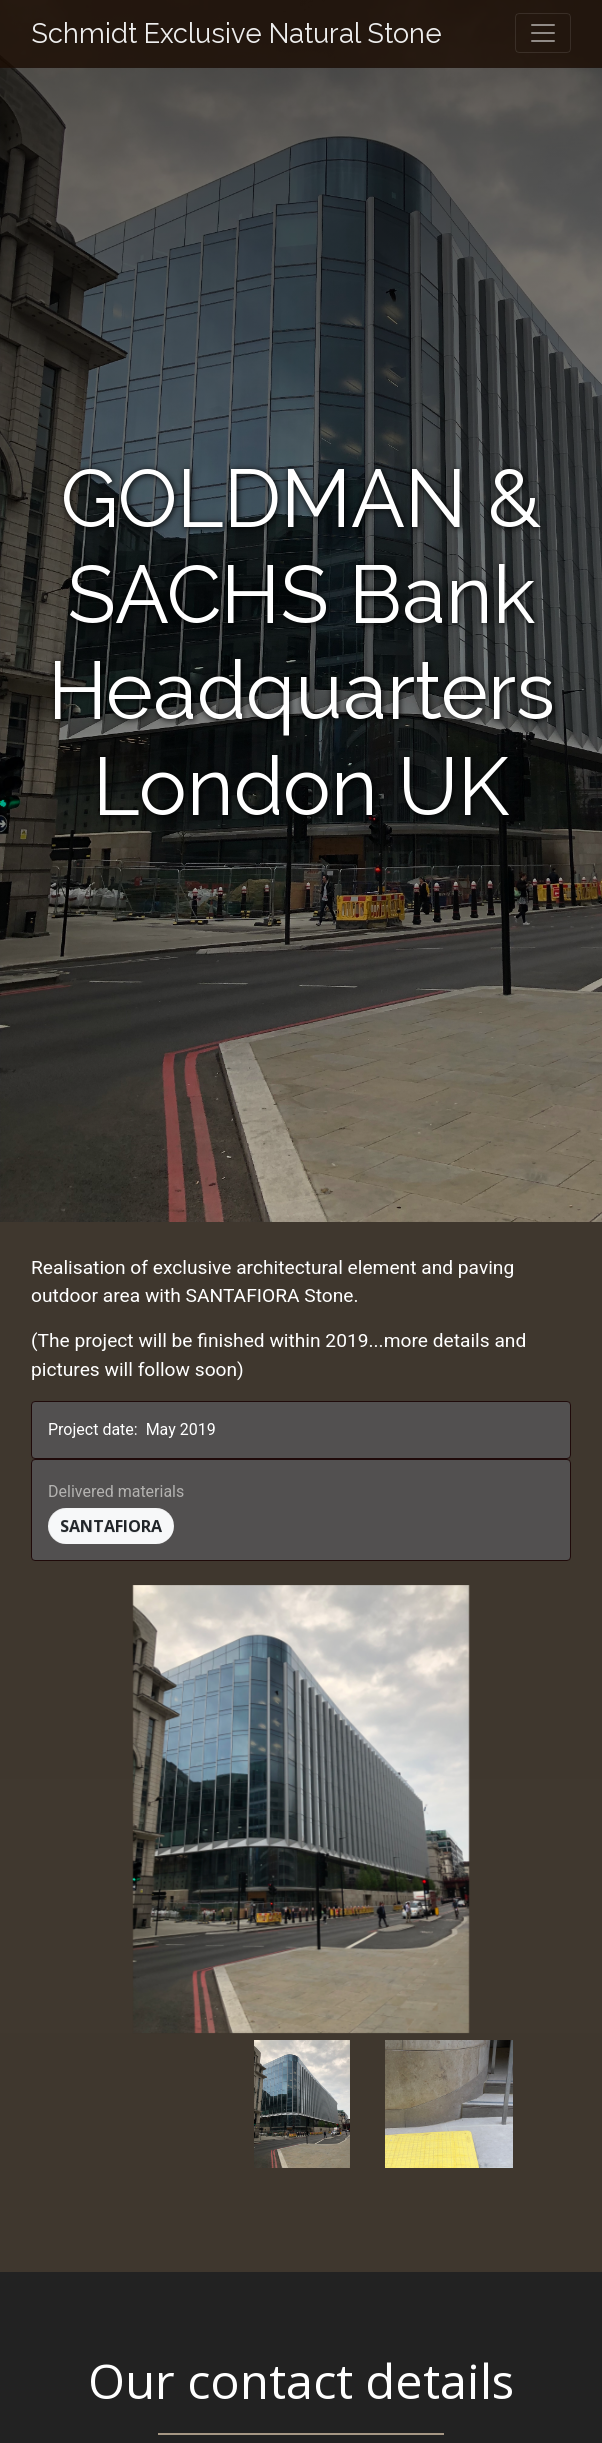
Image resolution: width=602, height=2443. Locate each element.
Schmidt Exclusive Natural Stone (236, 33)
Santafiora (111, 1526)
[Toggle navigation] (543, 33)
